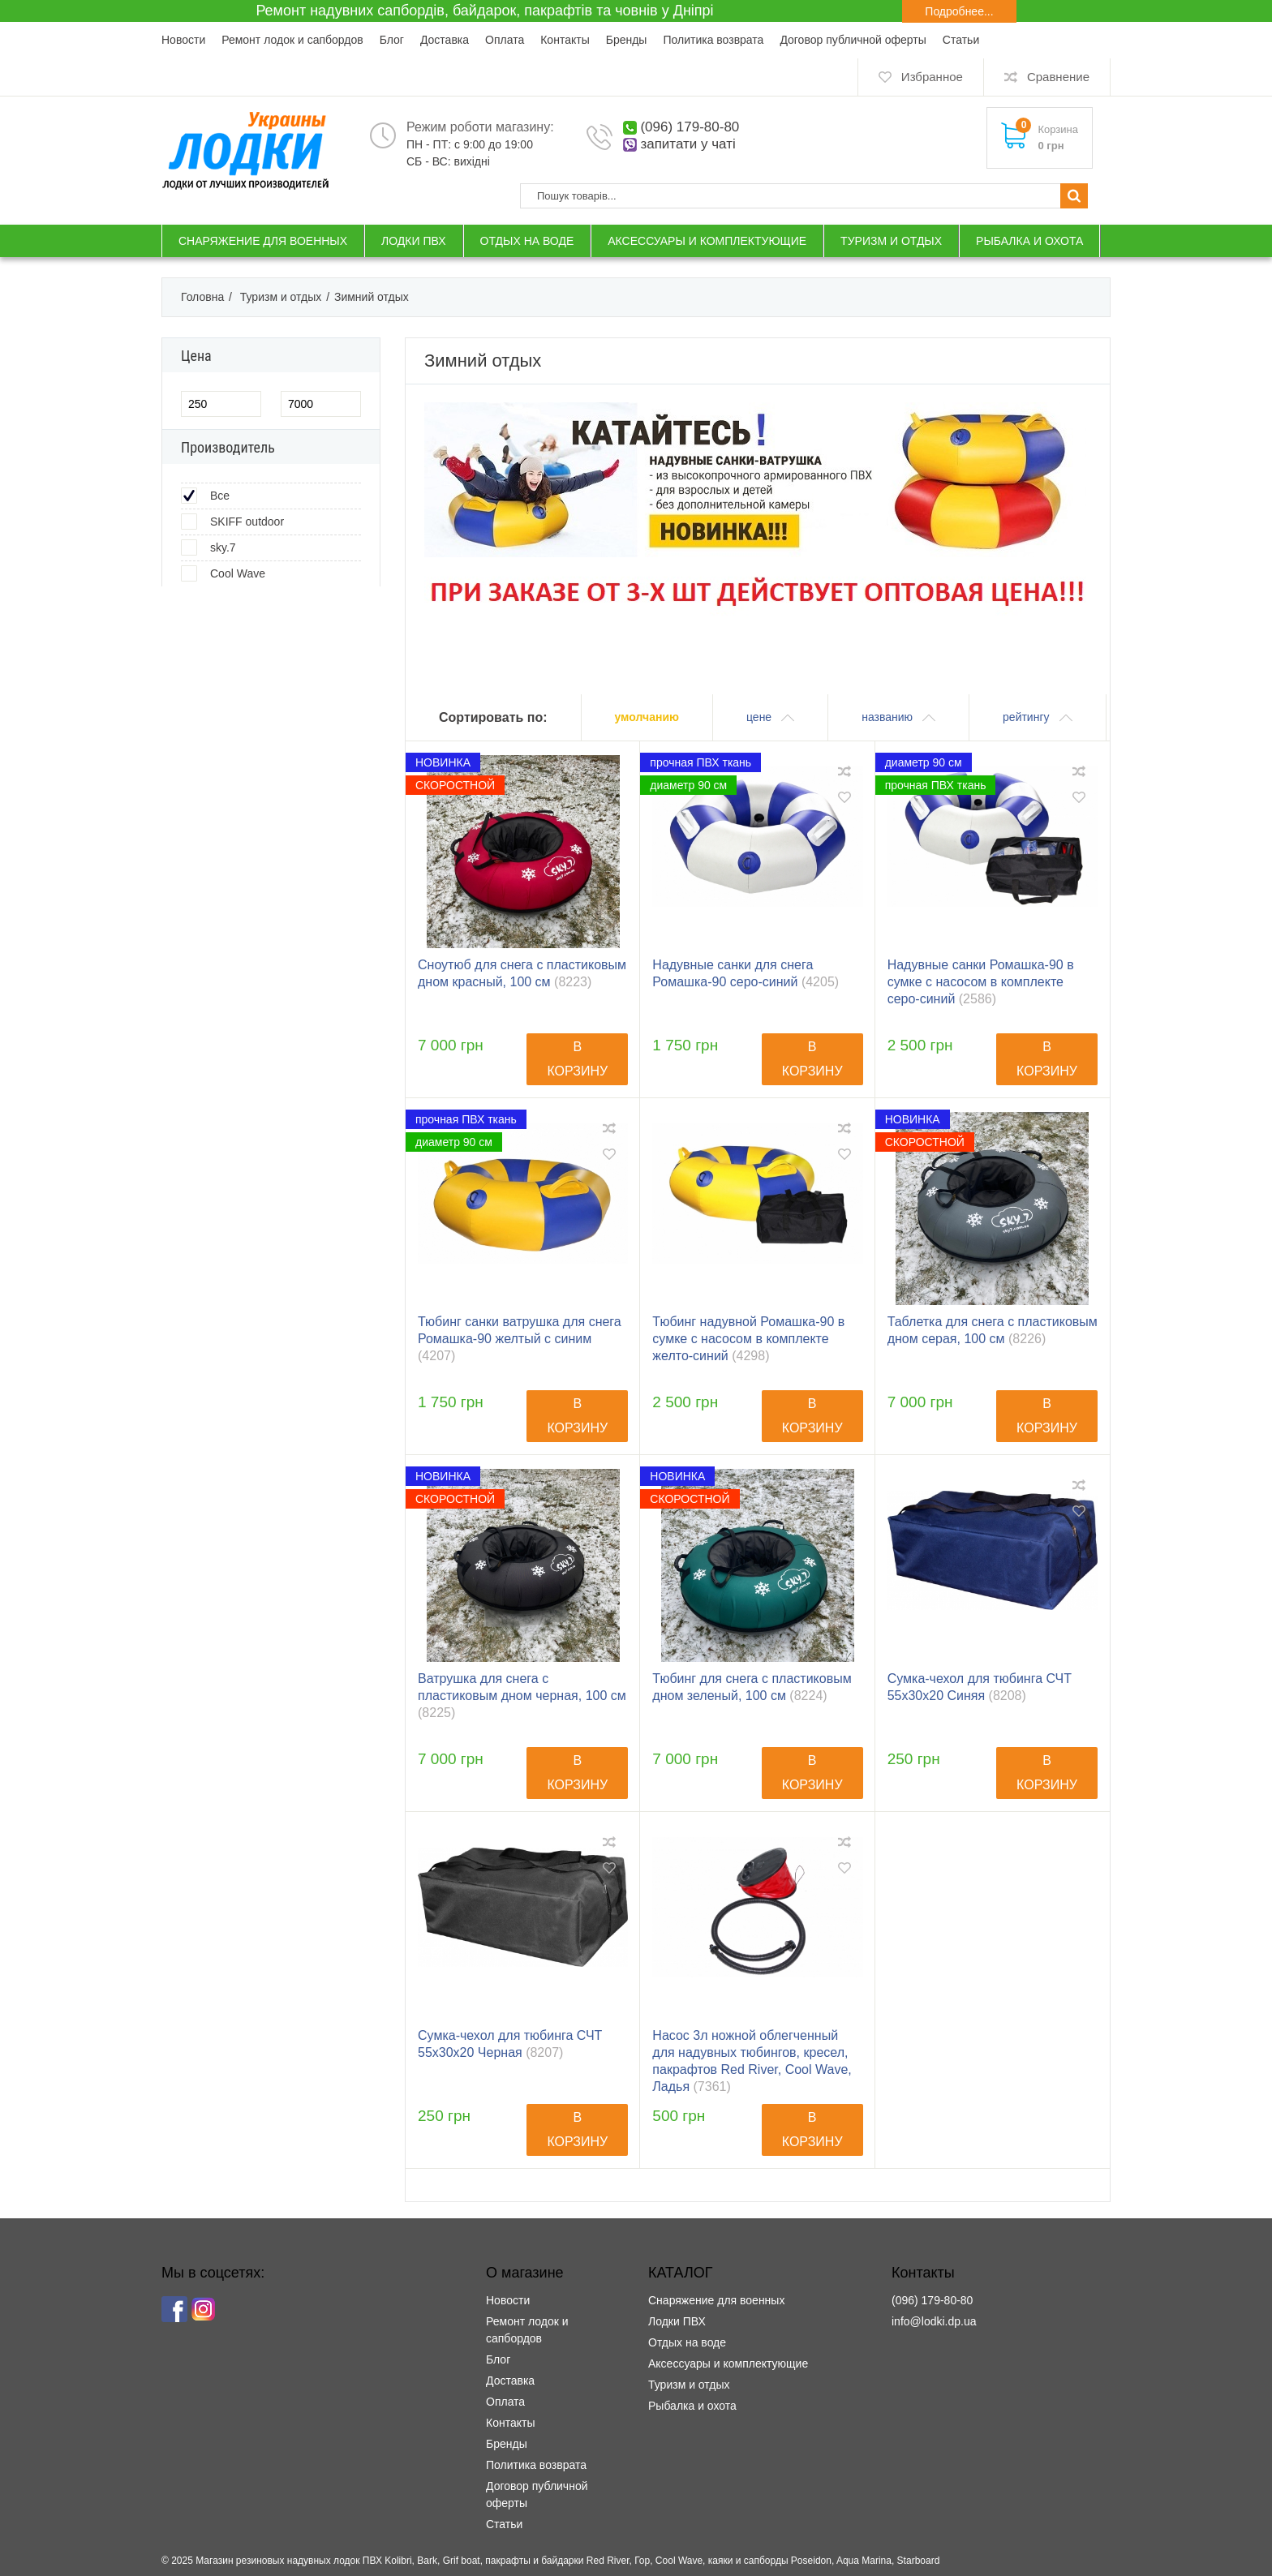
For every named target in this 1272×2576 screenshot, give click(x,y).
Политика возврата (713, 39)
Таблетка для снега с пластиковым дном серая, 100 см (992, 1330)
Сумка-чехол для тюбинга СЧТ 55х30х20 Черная (510, 2044)
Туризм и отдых (689, 2384)
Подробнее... (959, 11)
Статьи (961, 39)
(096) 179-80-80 (689, 127)
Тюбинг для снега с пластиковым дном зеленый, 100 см (751, 1687)
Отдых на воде (687, 2342)
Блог (392, 39)
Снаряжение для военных (716, 2300)
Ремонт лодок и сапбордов (292, 39)
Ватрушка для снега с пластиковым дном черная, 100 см (522, 1695)
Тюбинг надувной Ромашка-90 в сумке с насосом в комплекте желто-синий (748, 1339)
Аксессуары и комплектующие (728, 2363)
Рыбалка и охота (692, 2405)
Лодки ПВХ (677, 2321)
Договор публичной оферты (853, 39)
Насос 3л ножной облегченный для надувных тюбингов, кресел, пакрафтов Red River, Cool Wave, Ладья (751, 2061)
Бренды (626, 39)
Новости (183, 39)
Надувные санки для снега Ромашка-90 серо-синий (745, 973)
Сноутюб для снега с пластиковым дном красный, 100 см (522, 973)
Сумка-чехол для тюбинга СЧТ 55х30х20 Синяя (979, 1687)
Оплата (504, 39)
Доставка (444, 39)
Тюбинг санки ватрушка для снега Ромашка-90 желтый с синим (519, 1339)
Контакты (564, 39)
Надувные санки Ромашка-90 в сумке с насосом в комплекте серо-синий (980, 982)
